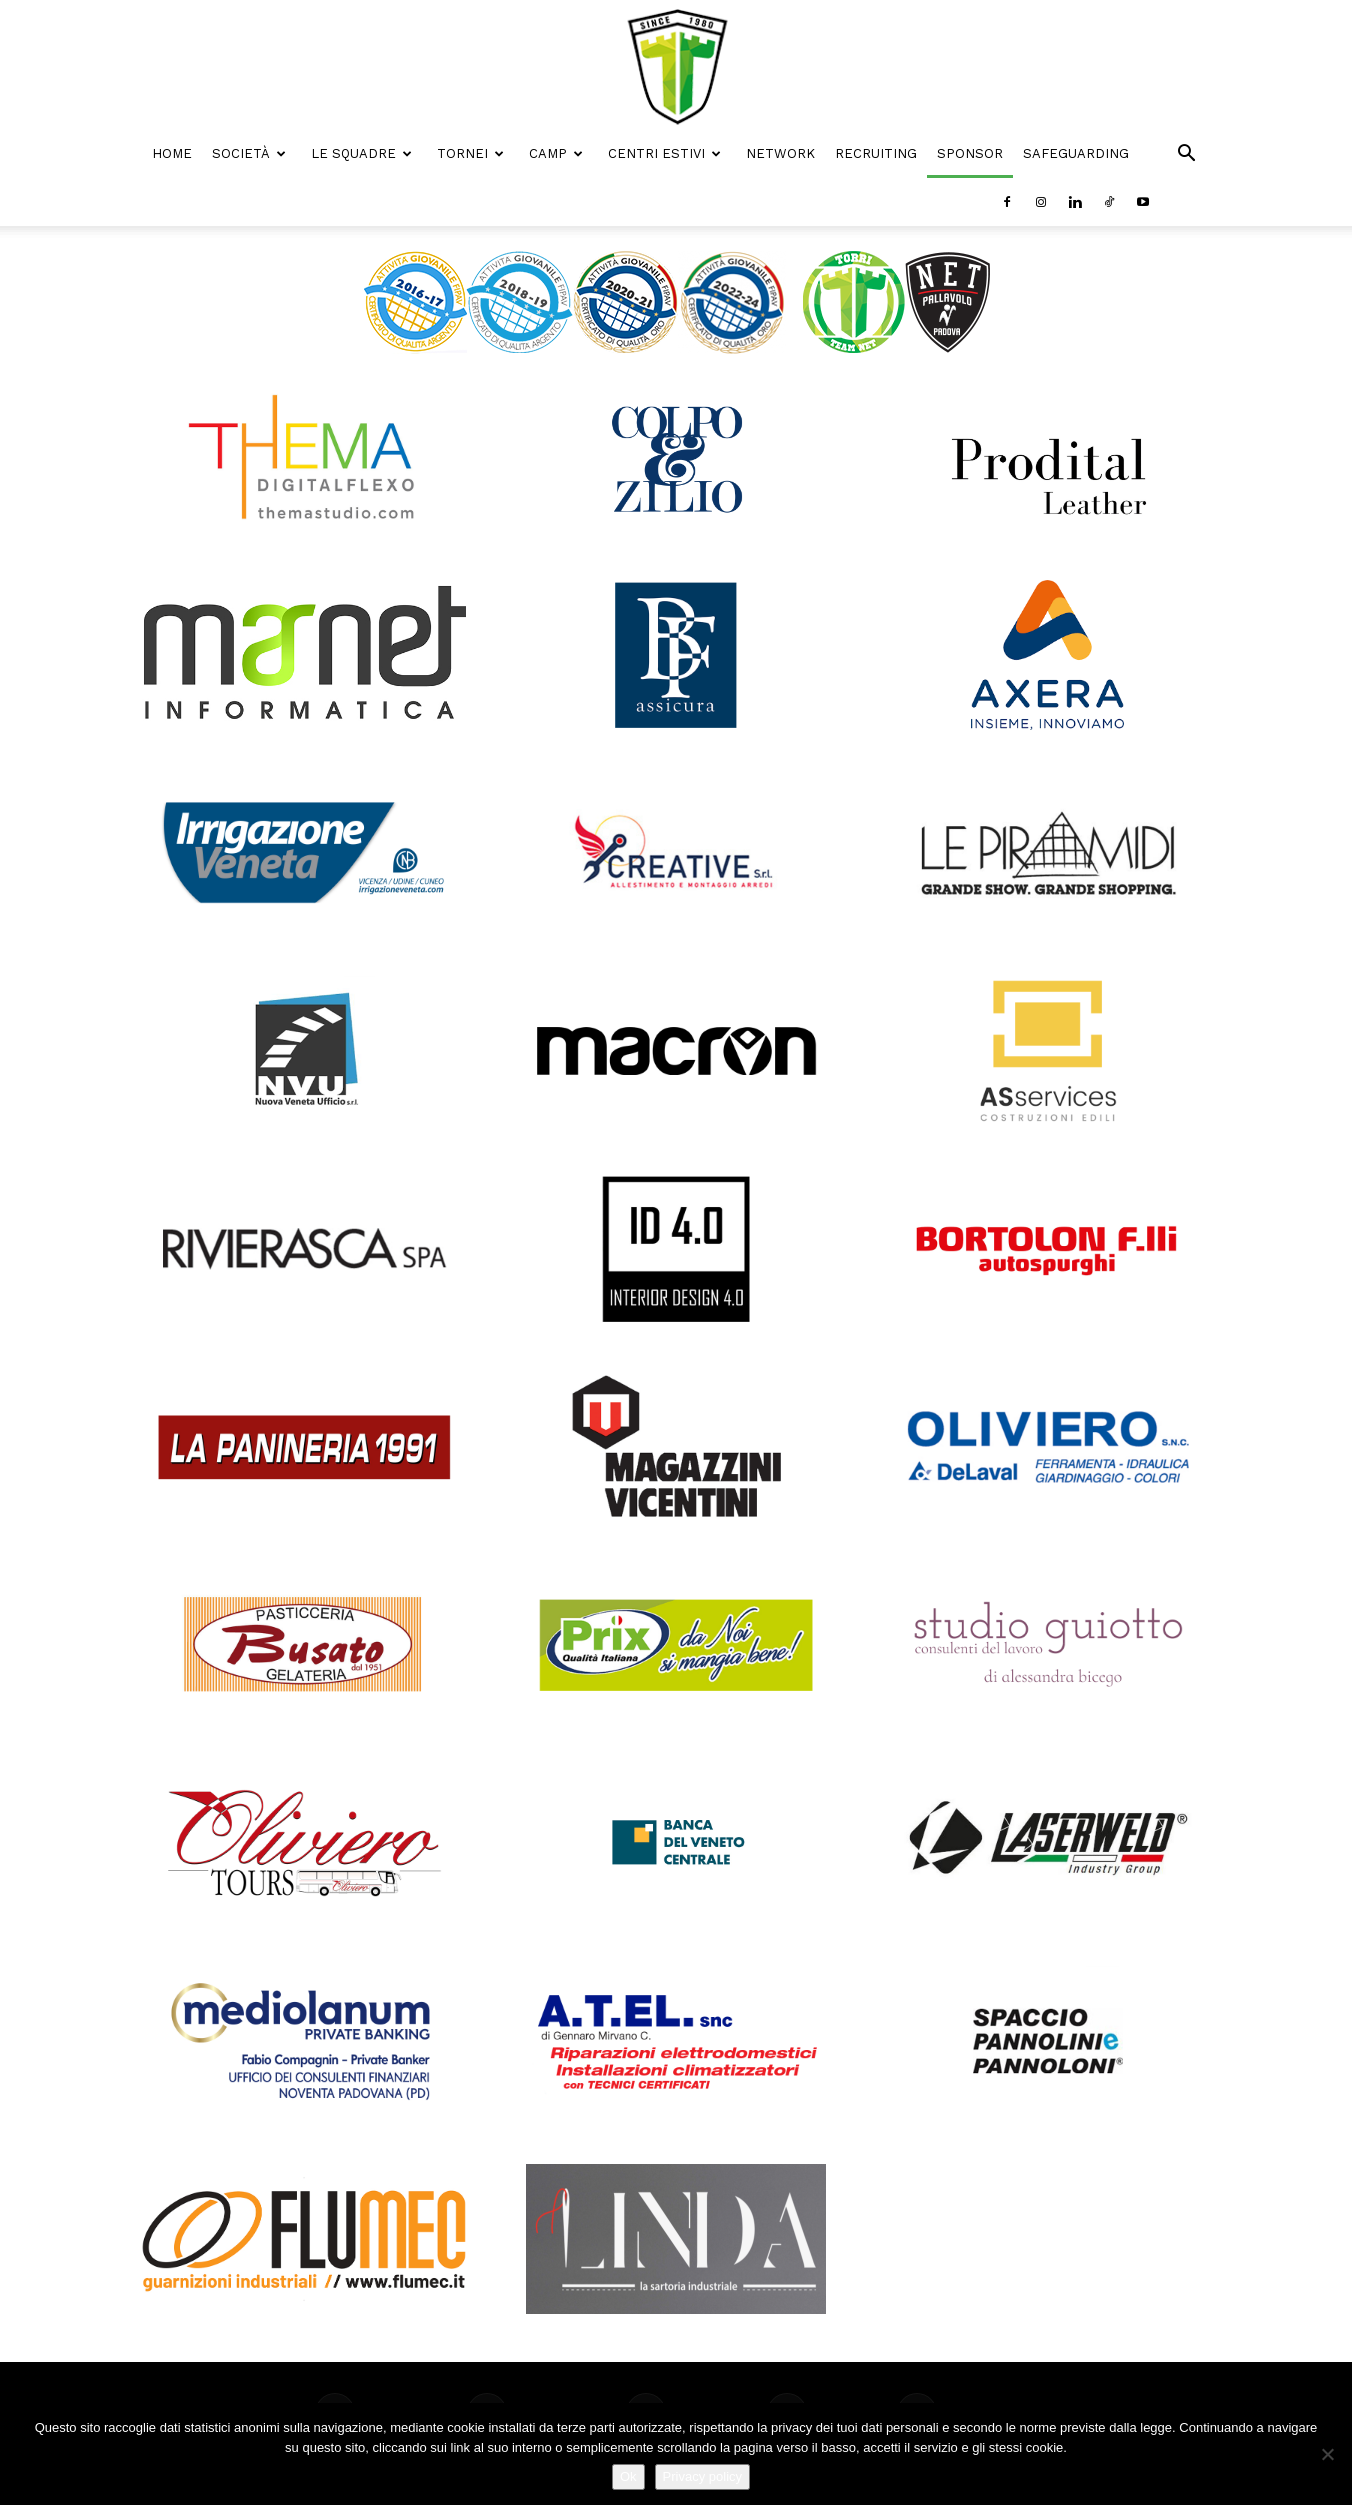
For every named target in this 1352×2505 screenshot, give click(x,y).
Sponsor (970, 153)
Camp (556, 153)
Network (780, 153)
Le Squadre (361, 153)
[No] (1327, 2454)
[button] (1186, 155)
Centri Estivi (664, 153)
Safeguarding (1076, 153)
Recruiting (876, 153)
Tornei (470, 153)
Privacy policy (702, 2476)
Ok (628, 2476)
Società (249, 153)
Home (172, 153)
